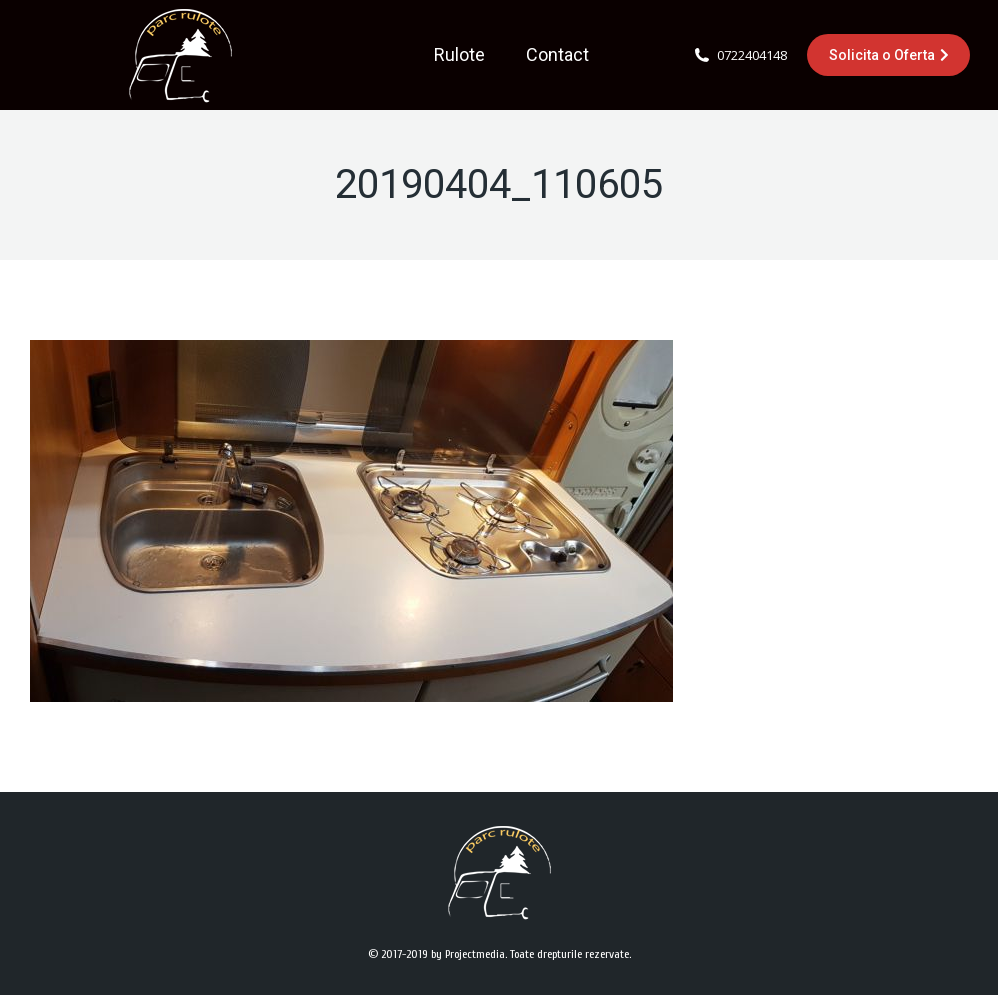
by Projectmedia (468, 954)
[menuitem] (459, 55)
